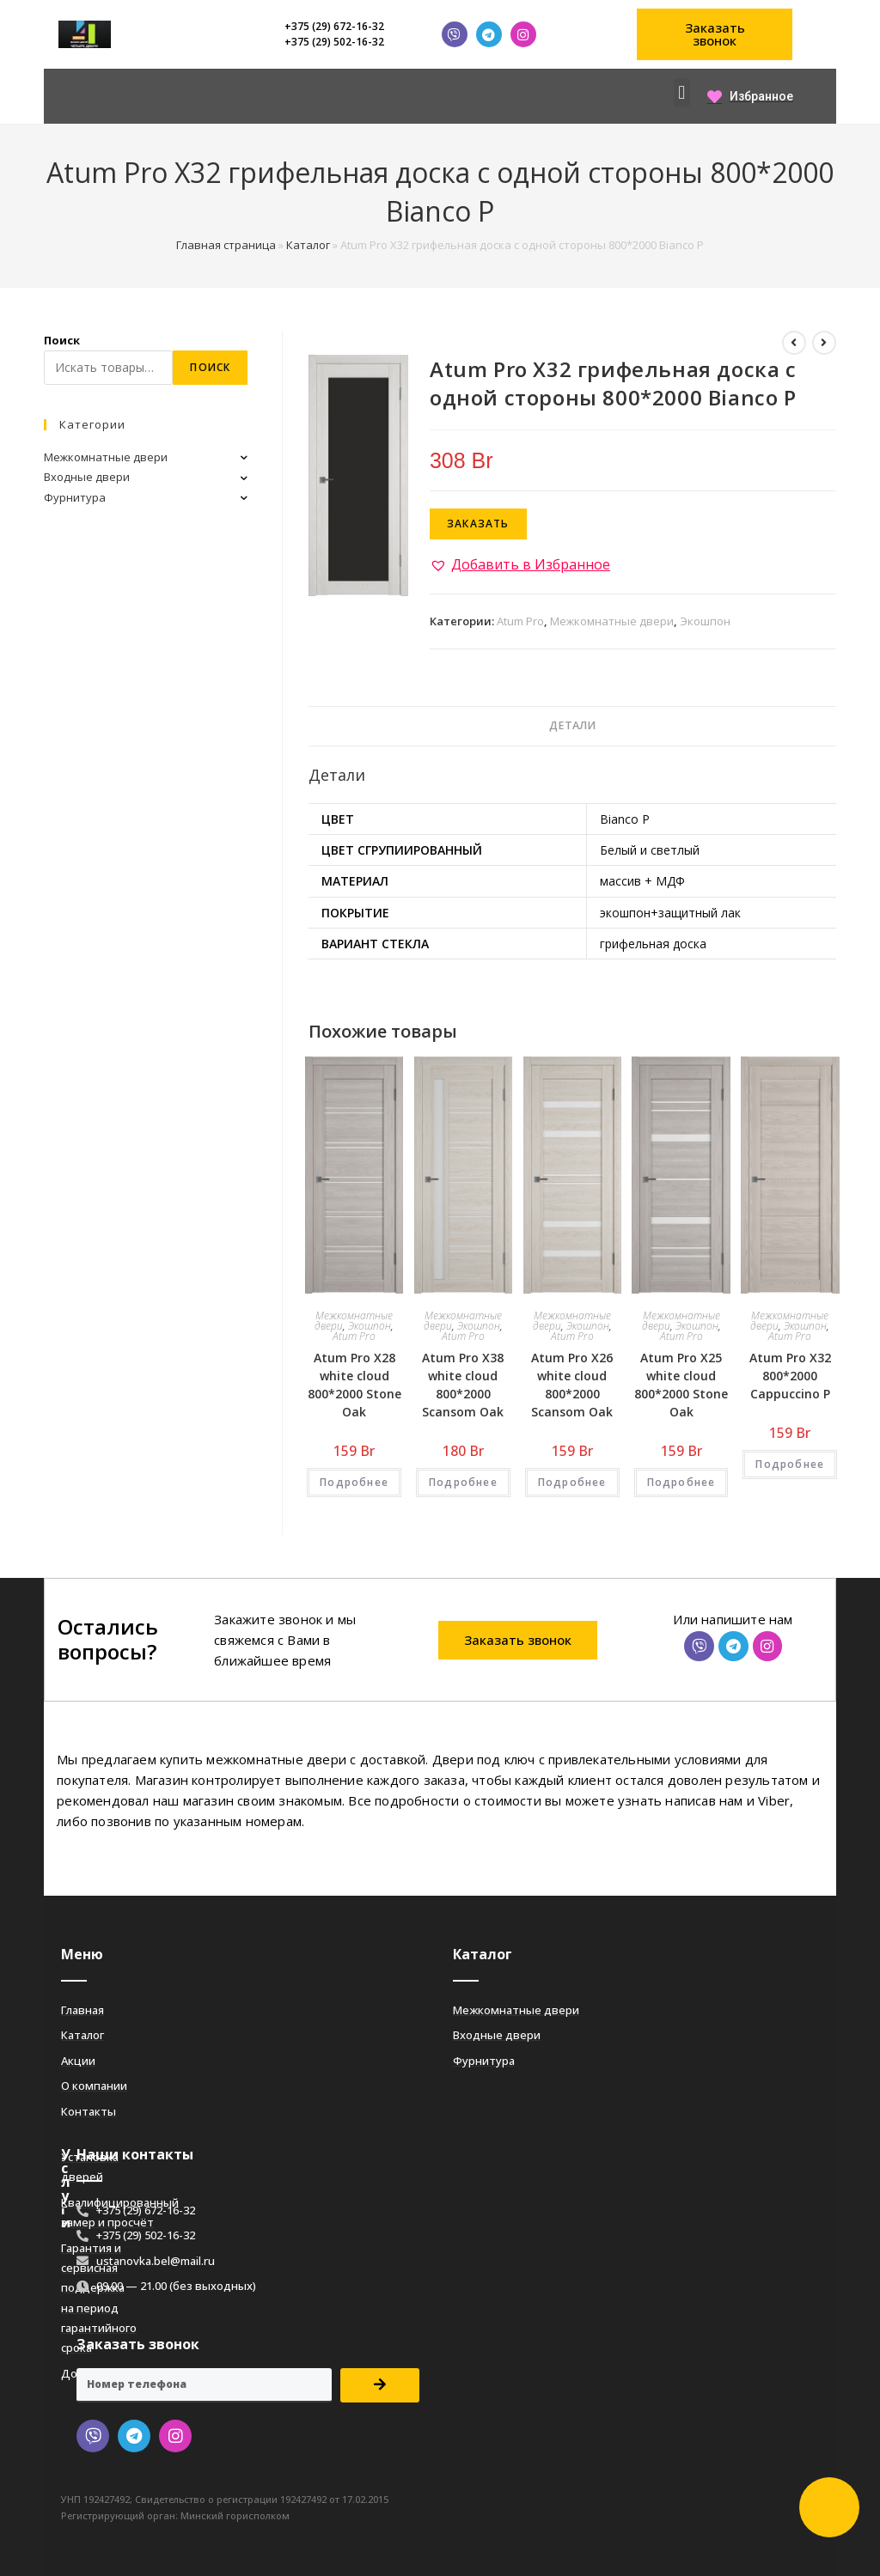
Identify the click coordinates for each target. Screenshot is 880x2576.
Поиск (62, 340)
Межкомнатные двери (612, 621)
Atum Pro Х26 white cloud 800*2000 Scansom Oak (572, 1384)
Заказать (478, 523)
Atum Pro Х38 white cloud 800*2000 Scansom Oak (463, 1384)
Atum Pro (520, 621)
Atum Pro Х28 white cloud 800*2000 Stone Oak (354, 1384)
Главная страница (226, 245)
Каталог (308, 245)
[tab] (572, 726)
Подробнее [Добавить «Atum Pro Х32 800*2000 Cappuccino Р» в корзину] (789, 1464)
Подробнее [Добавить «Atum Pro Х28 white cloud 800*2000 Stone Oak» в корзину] (354, 1482)
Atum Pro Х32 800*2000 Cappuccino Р (790, 1375)
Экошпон (705, 621)
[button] (714, 34)
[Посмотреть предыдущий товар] (794, 343)
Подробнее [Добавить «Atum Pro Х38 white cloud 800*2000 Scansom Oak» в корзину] (463, 1482)
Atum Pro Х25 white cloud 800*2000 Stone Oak (681, 1384)
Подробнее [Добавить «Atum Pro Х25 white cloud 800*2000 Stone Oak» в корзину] (681, 1482)
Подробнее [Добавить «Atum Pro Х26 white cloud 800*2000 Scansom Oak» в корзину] (572, 1482)
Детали (572, 725)
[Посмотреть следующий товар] (824, 343)
